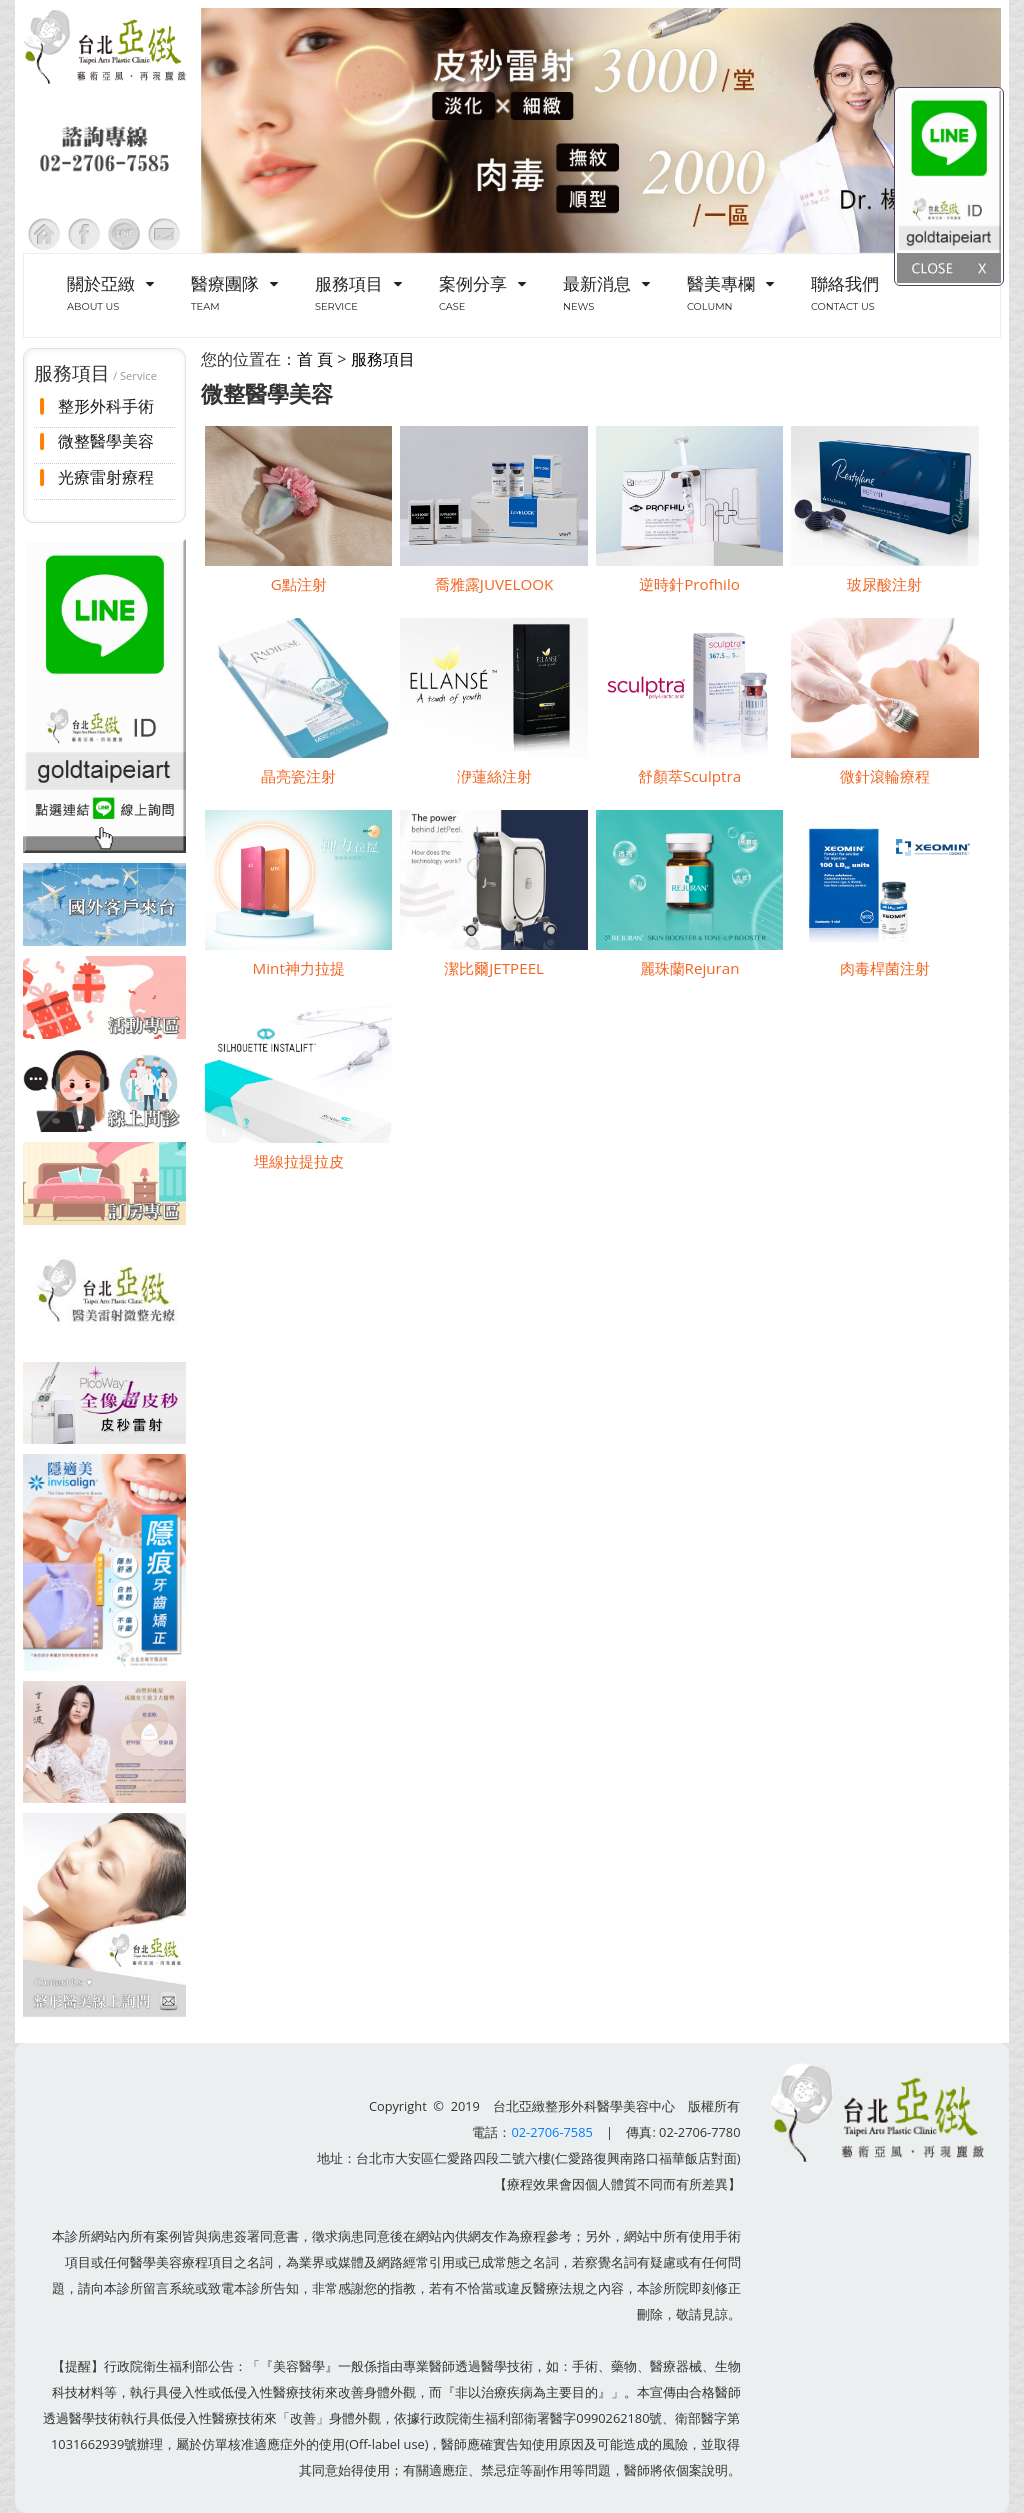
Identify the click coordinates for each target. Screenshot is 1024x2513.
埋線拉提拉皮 (299, 1161)
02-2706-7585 (551, 2132)
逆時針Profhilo (689, 584)
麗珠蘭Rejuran (690, 968)
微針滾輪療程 (885, 776)
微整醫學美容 (106, 441)
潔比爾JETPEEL (494, 968)
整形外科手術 (106, 406)
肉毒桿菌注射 (885, 968)
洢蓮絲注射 (494, 776)
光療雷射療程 (106, 477)
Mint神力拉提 (299, 968)
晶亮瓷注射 (298, 776)
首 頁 (315, 359)
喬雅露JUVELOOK (494, 584)
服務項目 (383, 359)
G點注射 (299, 584)
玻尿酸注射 (884, 584)
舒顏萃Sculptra (689, 776)
